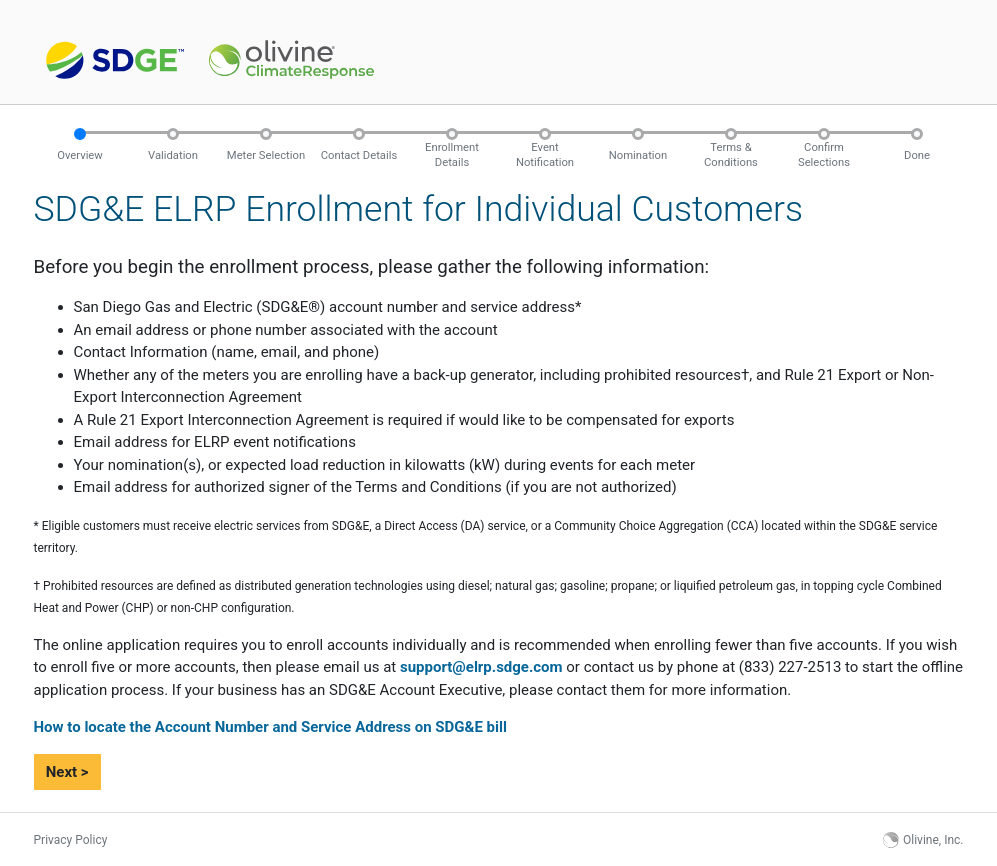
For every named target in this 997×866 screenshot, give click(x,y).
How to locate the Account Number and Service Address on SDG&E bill (270, 727)
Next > (67, 772)
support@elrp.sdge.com (481, 667)
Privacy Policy (71, 840)
